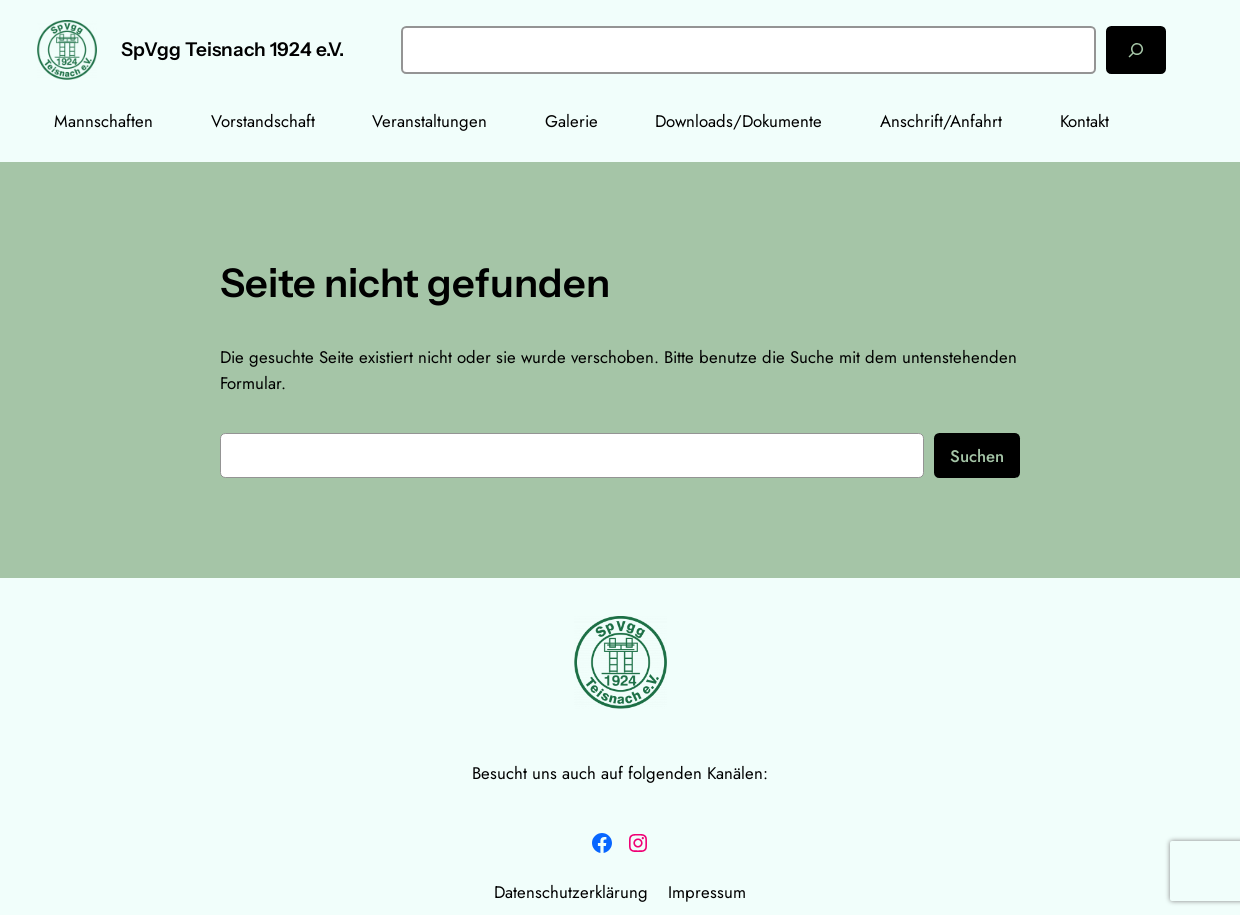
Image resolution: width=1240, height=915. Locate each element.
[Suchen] (1136, 49)
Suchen (977, 456)
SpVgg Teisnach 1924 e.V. (232, 49)
